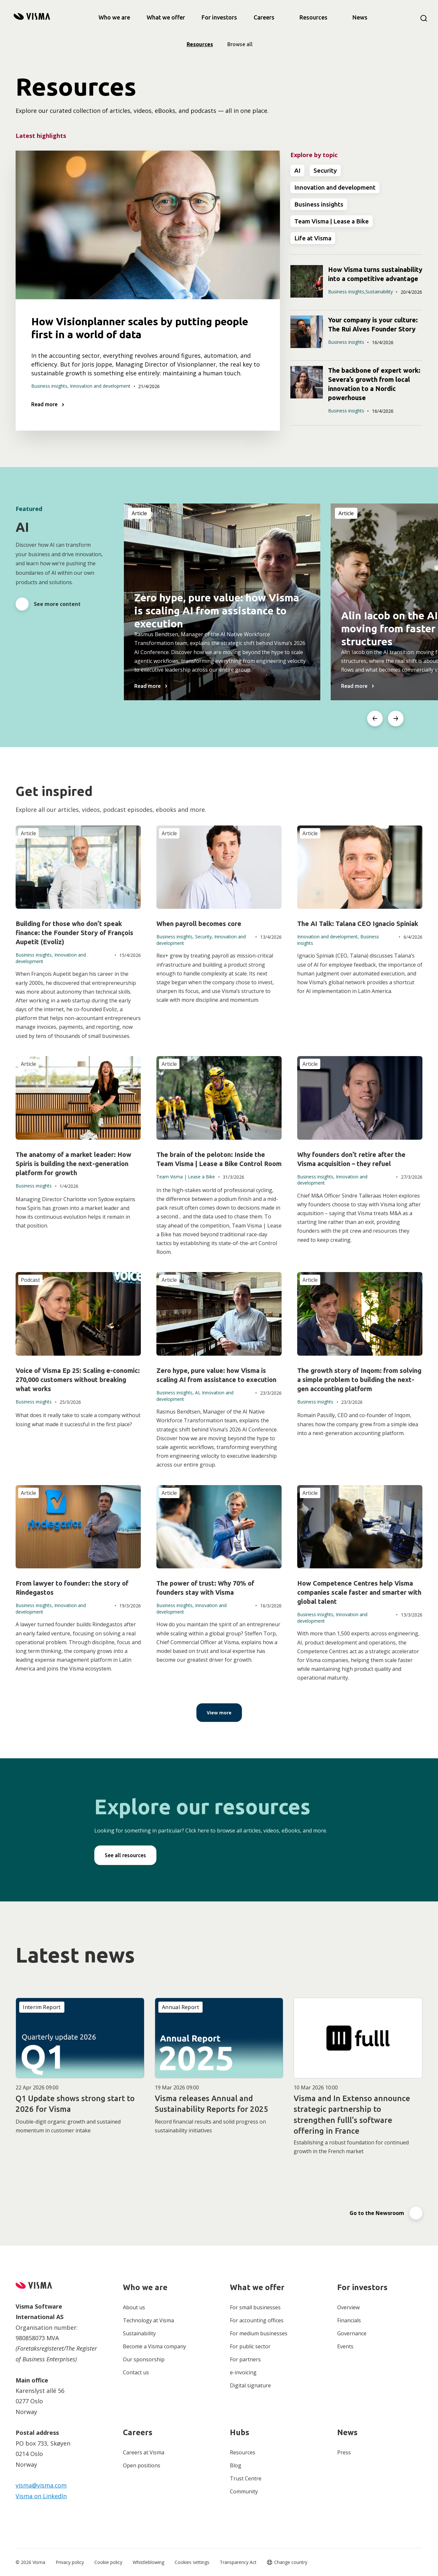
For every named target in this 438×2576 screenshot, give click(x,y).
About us (134, 2307)
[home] (32, 17)
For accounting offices (257, 2320)
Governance (351, 2333)
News (359, 17)
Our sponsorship (144, 2359)
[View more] (219, 1712)
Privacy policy (70, 2562)
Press (344, 2452)
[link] (114, 17)
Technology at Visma (148, 2320)
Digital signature (250, 2385)
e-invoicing (243, 2372)
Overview (348, 2307)
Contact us (136, 2372)
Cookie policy (108, 2562)
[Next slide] (396, 718)
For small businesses (255, 2307)
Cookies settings (192, 2562)
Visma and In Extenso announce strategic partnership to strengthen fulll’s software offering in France (352, 2115)
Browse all (240, 44)
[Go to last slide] (375, 718)
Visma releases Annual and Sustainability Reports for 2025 (211, 2104)
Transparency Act (238, 2562)
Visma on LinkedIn (41, 2496)
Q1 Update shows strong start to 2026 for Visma (75, 2104)
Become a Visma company (154, 2346)
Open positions (141, 2465)
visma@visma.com (41, 2485)
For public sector (250, 2346)
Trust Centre (245, 2478)
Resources (313, 17)
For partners (245, 2359)
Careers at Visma (143, 2452)
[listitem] (222, 601)
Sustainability (139, 2333)
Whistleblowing (148, 2562)
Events (345, 2346)
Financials (349, 2320)
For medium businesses (258, 2333)
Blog (235, 2465)
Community (244, 2491)
